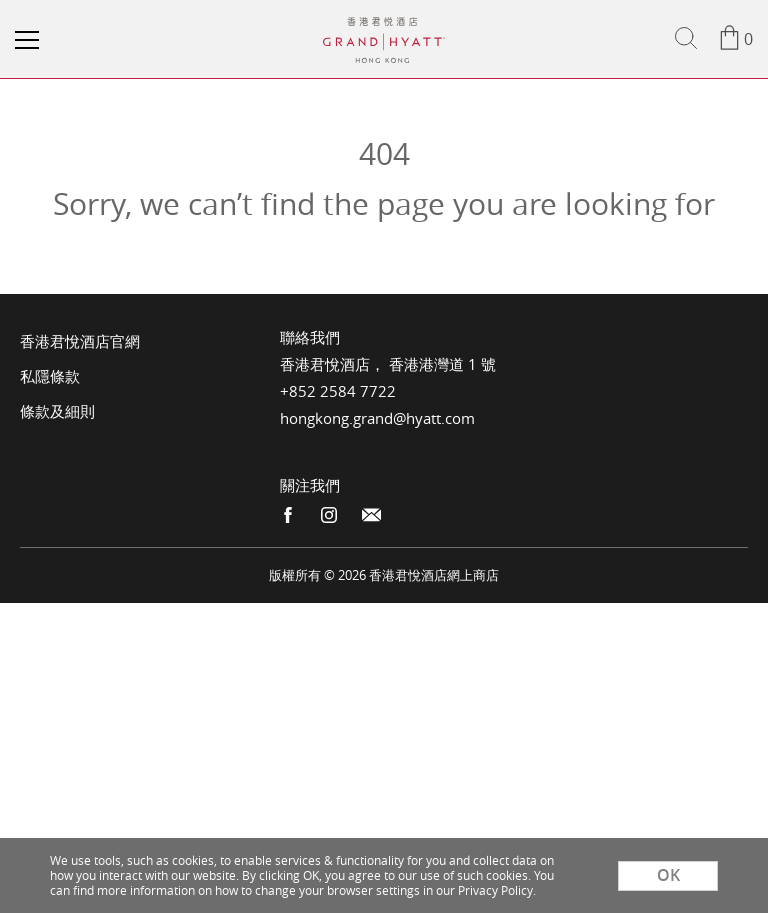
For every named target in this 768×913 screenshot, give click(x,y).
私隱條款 (50, 376)
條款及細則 (57, 411)
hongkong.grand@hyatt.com (377, 418)
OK (668, 875)
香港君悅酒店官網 (80, 341)
